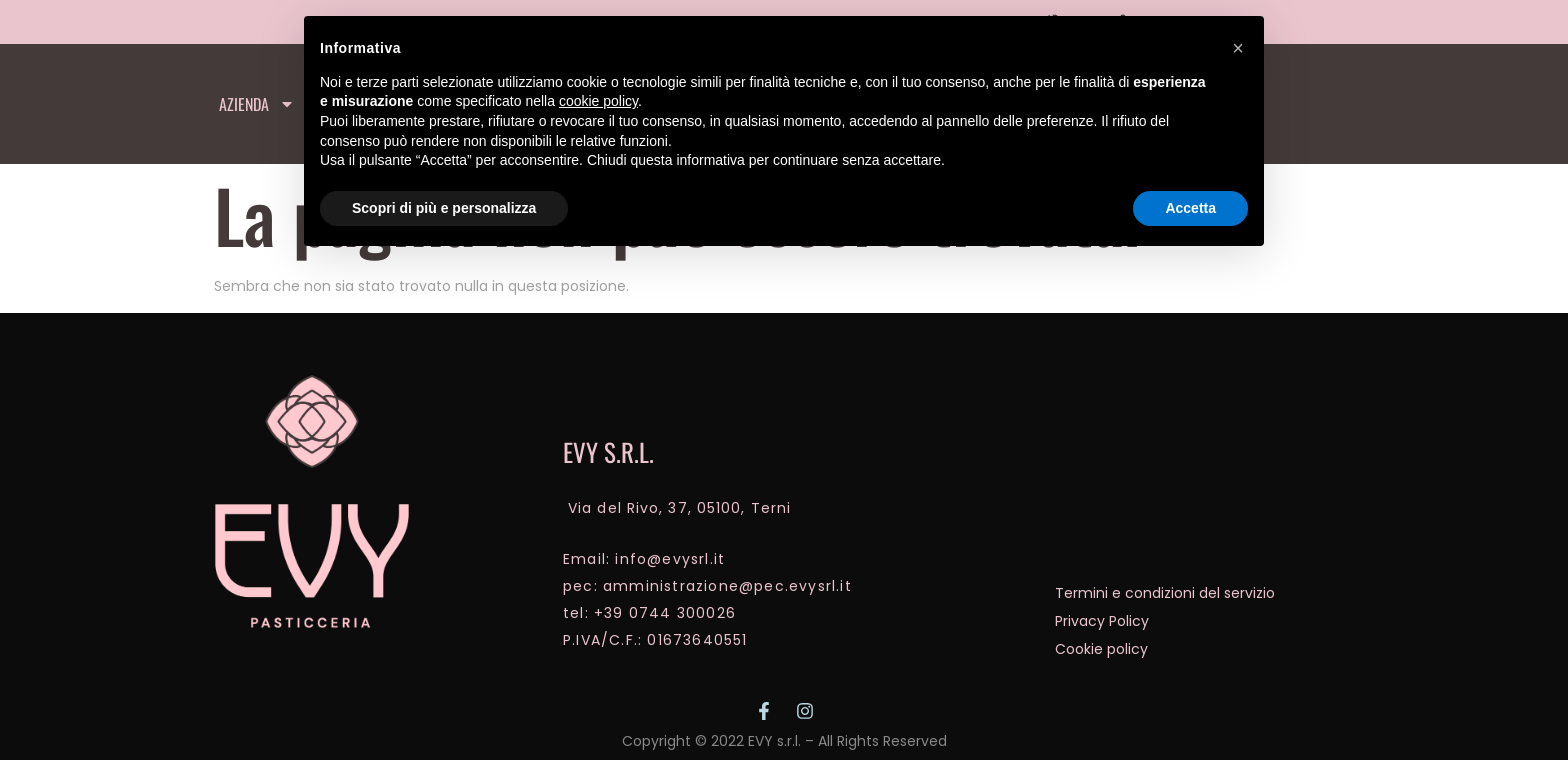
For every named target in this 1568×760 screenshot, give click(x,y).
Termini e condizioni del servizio (1165, 593)
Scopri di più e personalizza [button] (444, 208)
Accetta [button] (1190, 208)
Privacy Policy (1102, 621)
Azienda (257, 104)
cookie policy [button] (598, 101)
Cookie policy (1101, 649)
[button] (1238, 48)
